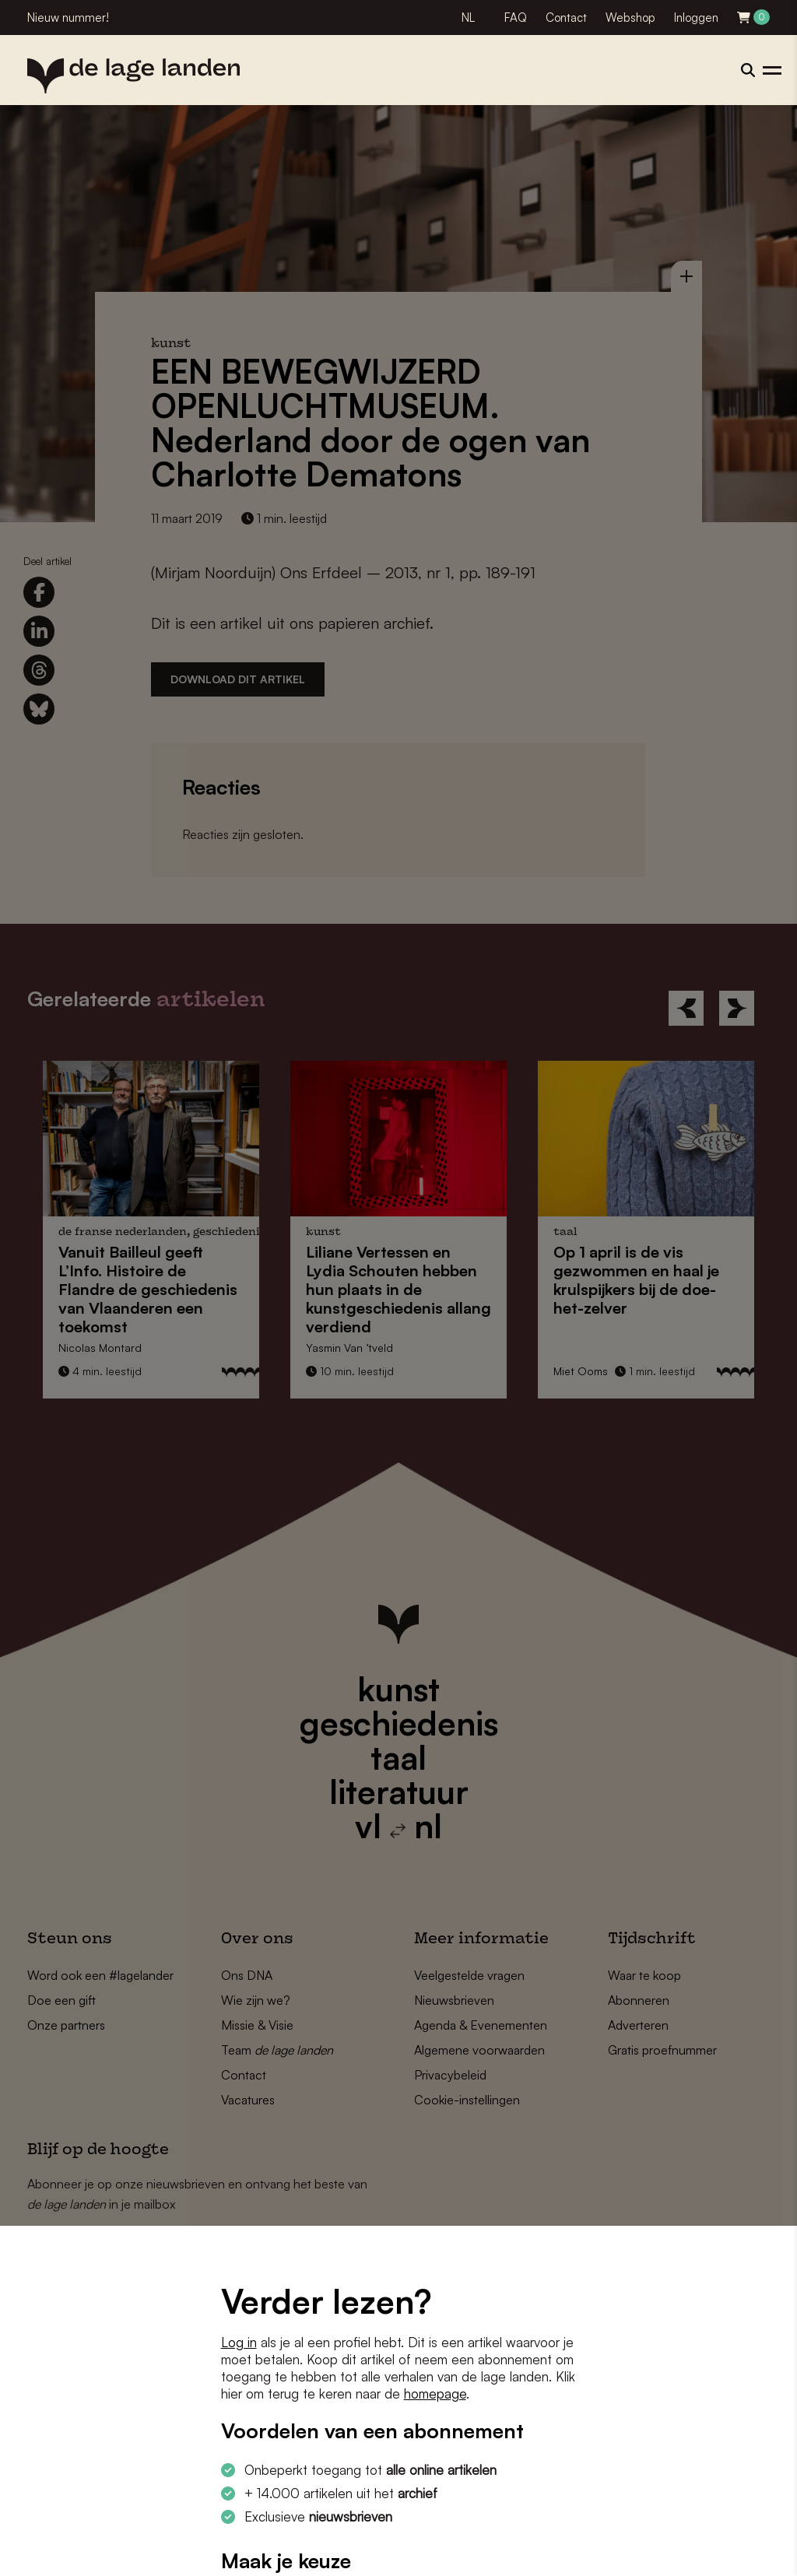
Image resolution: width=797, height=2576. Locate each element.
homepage (435, 2393)
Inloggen (696, 17)
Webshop (630, 17)
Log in (239, 2342)
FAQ (515, 17)
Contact (566, 17)
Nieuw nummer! (68, 17)
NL (468, 17)
